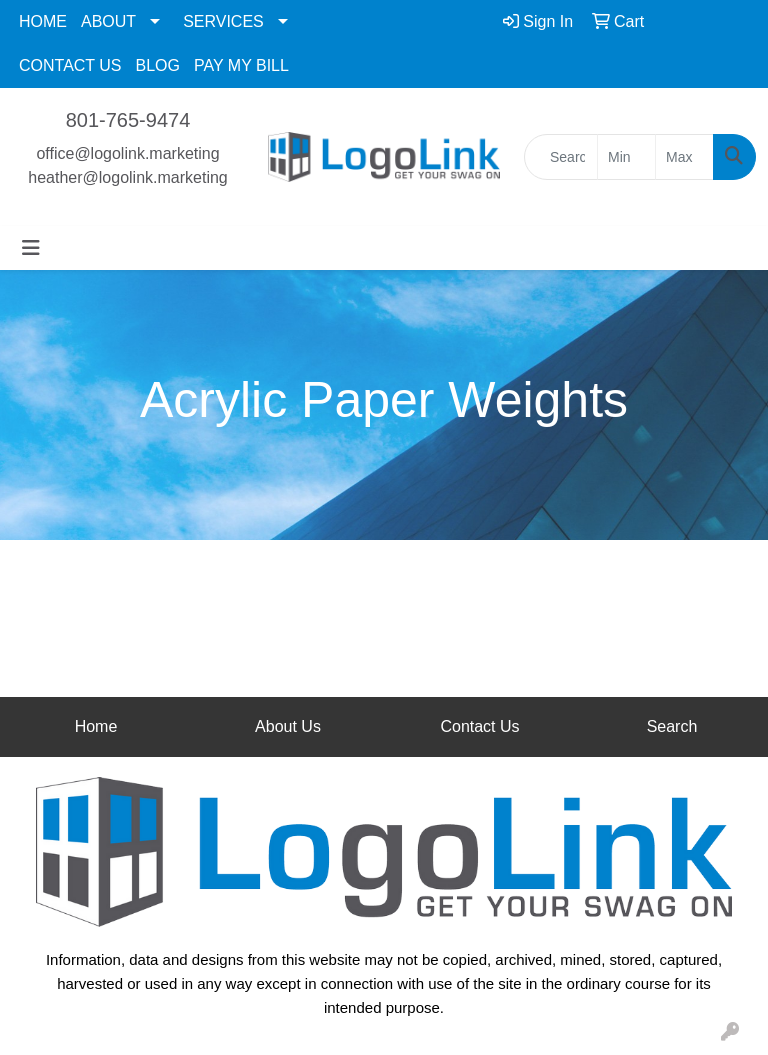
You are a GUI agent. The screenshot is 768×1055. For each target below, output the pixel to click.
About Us (288, 726)
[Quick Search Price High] (684, 157)
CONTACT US (70, 65)
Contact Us (479, 726)
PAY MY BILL (241, 65)
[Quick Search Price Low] (626, 157)
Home (96, 726)
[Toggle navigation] (31, 248)
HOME (43, 21)
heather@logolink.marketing (127, 177)
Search (672, 726)
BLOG (158, 65)
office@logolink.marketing (127, 153)
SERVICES (223, 21)
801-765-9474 (128, 120)
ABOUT (108, 21)
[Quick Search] (561, 157)
